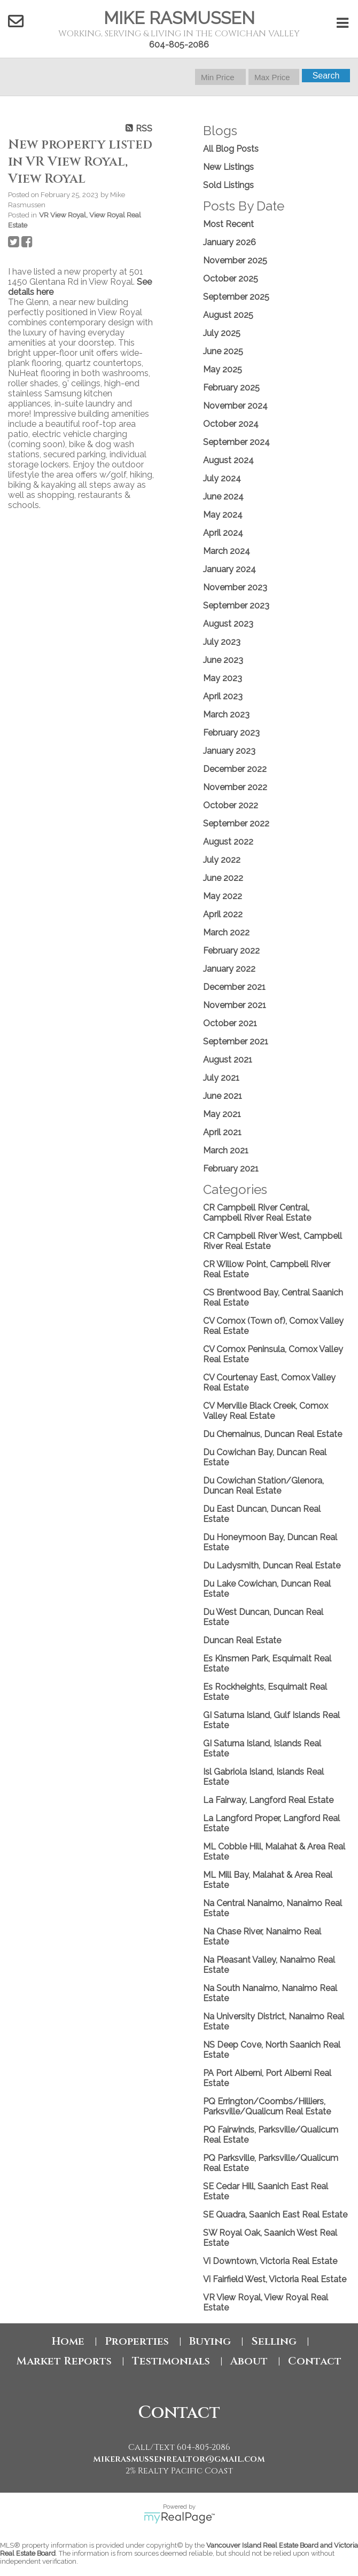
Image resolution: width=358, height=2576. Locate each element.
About (249, 2361)
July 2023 (221, 642)
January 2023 (229, 751)
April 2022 (223, 914)
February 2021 (231, 1169)
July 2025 (221, 333)
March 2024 (226, 551)
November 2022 (235, 787)
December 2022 (235, 769)
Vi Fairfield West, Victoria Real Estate (274, 2279)
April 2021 (222, 1132)
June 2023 (223, 660)
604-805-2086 (179, 45)
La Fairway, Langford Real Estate (268, 1800)
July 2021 (221, 1078)
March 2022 (226, 932)
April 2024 (223, 533)
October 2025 (230, 279)
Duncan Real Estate (242, 1640)
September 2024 (236, 442)
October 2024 (231, 424)
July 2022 (221, 860)
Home (68, 2341)
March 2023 (226, 714)
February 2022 (231, 951)
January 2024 (229, 569)
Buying (210, 2341)
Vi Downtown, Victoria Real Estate (270, 2261)
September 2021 (235, 1041)
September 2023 (236, 605)
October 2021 (230, 1023)
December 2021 (234, 987)
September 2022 (236, 823)
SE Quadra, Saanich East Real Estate (275, 2215)
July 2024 (222, 478)
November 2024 (235, 406)
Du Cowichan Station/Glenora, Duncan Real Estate (263, 1486)
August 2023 (228, 624)
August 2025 (228, 315)
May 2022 (222, 896)
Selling (274, 2341)
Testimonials (171, 2361)
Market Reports (64, 2361)
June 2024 (223, 496)
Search (326, 75)
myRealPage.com (179, 2517)
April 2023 (223, 696)
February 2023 (231, 733)
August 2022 (228, 842)
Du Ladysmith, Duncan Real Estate (271, 1565)
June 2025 (223, 351)
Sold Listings (228, 185)
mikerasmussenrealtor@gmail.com (179, 2459)
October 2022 (230, 805)
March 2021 (225, 1150)
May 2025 (222, 369)
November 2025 (235, 260)
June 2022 (223, 878)
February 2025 (231, 388)
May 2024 (223, 515)
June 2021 (222, 1096)
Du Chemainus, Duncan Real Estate (272, 1434)
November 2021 (234, 1005)
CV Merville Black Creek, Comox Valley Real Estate (265, 1411)
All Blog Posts (231, 149)
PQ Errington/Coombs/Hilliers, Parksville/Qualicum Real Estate (267, 2106)
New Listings (228, 167)
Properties (137, 2341)
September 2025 (236, 297)
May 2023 (222, 678)
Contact (314, 2361)
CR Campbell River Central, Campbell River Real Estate (257, 1213)
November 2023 (235, 587)
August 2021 (227, 1060)
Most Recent (228, 224)
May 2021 (222, 1114)
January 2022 (229, 969)
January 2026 (229, 242)
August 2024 (228, 460)
